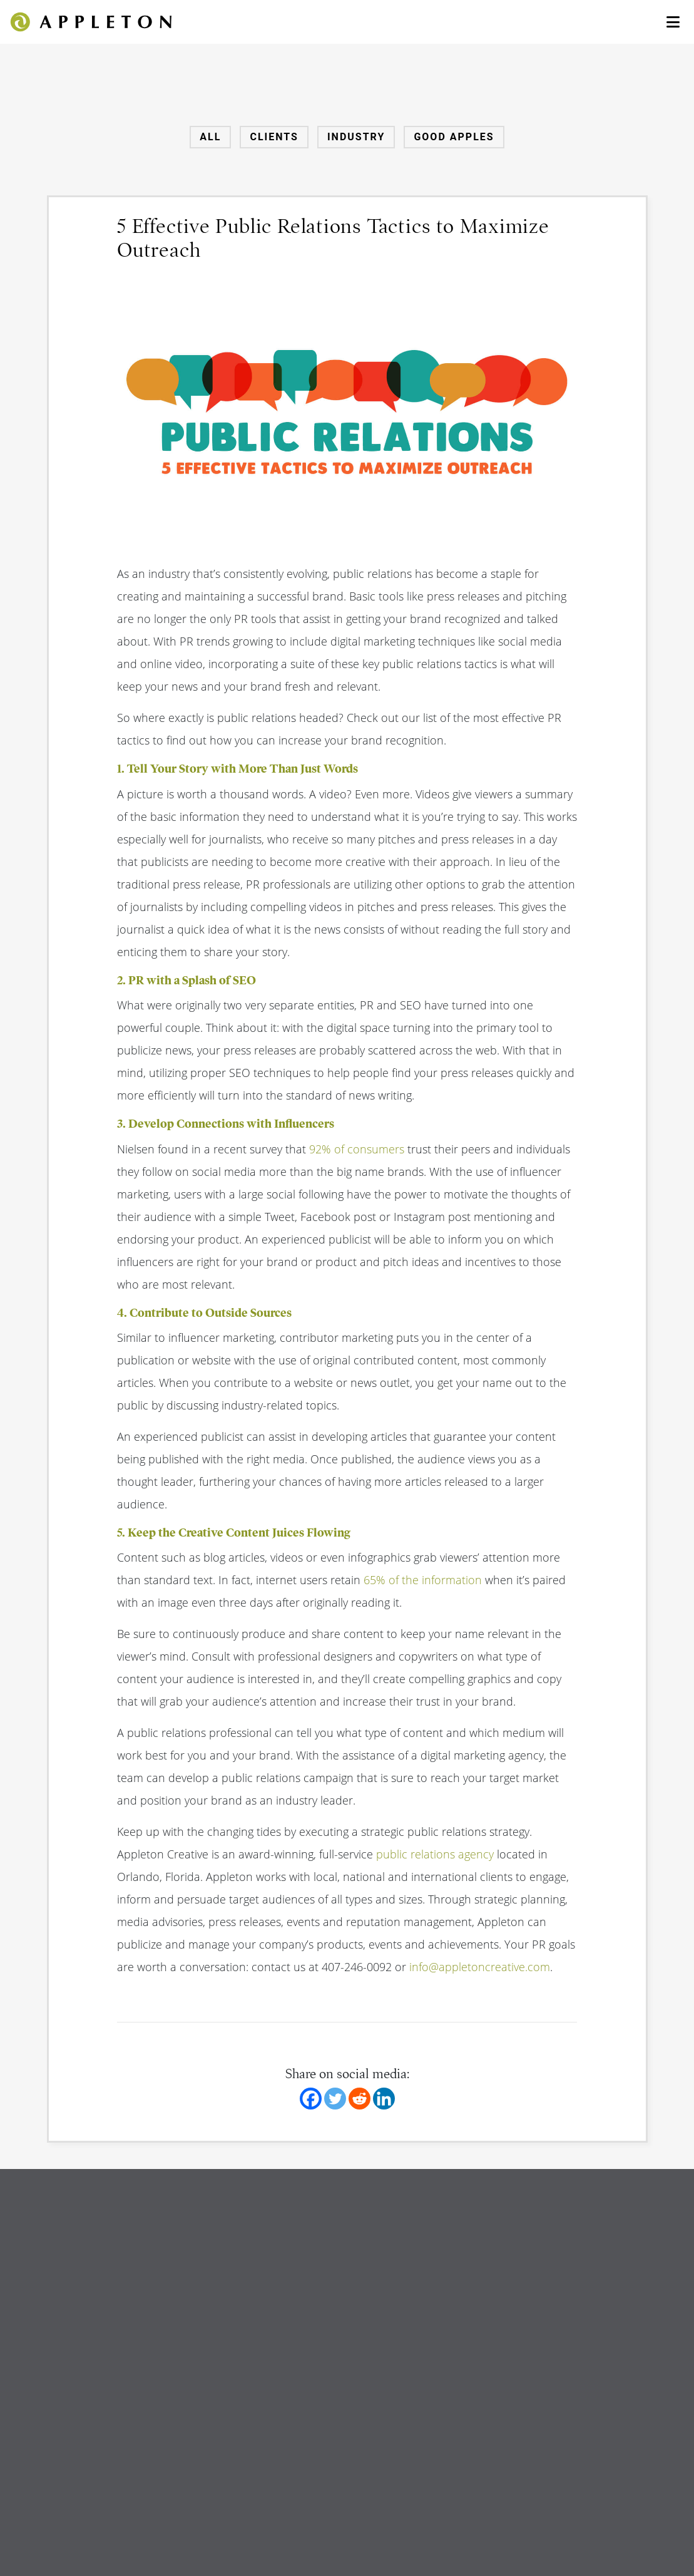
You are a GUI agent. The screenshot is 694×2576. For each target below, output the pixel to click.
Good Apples (454, 137)
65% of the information (423, 1579)
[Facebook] (311, 2099)
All (210, 137)
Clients (274, 137)
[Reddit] (359, 2099)
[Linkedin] (384, 2099)
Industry (356, 137)
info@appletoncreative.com (479, 1966)
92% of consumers (356, 1149)
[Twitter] (335, 2099)
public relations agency (435, 1854)
